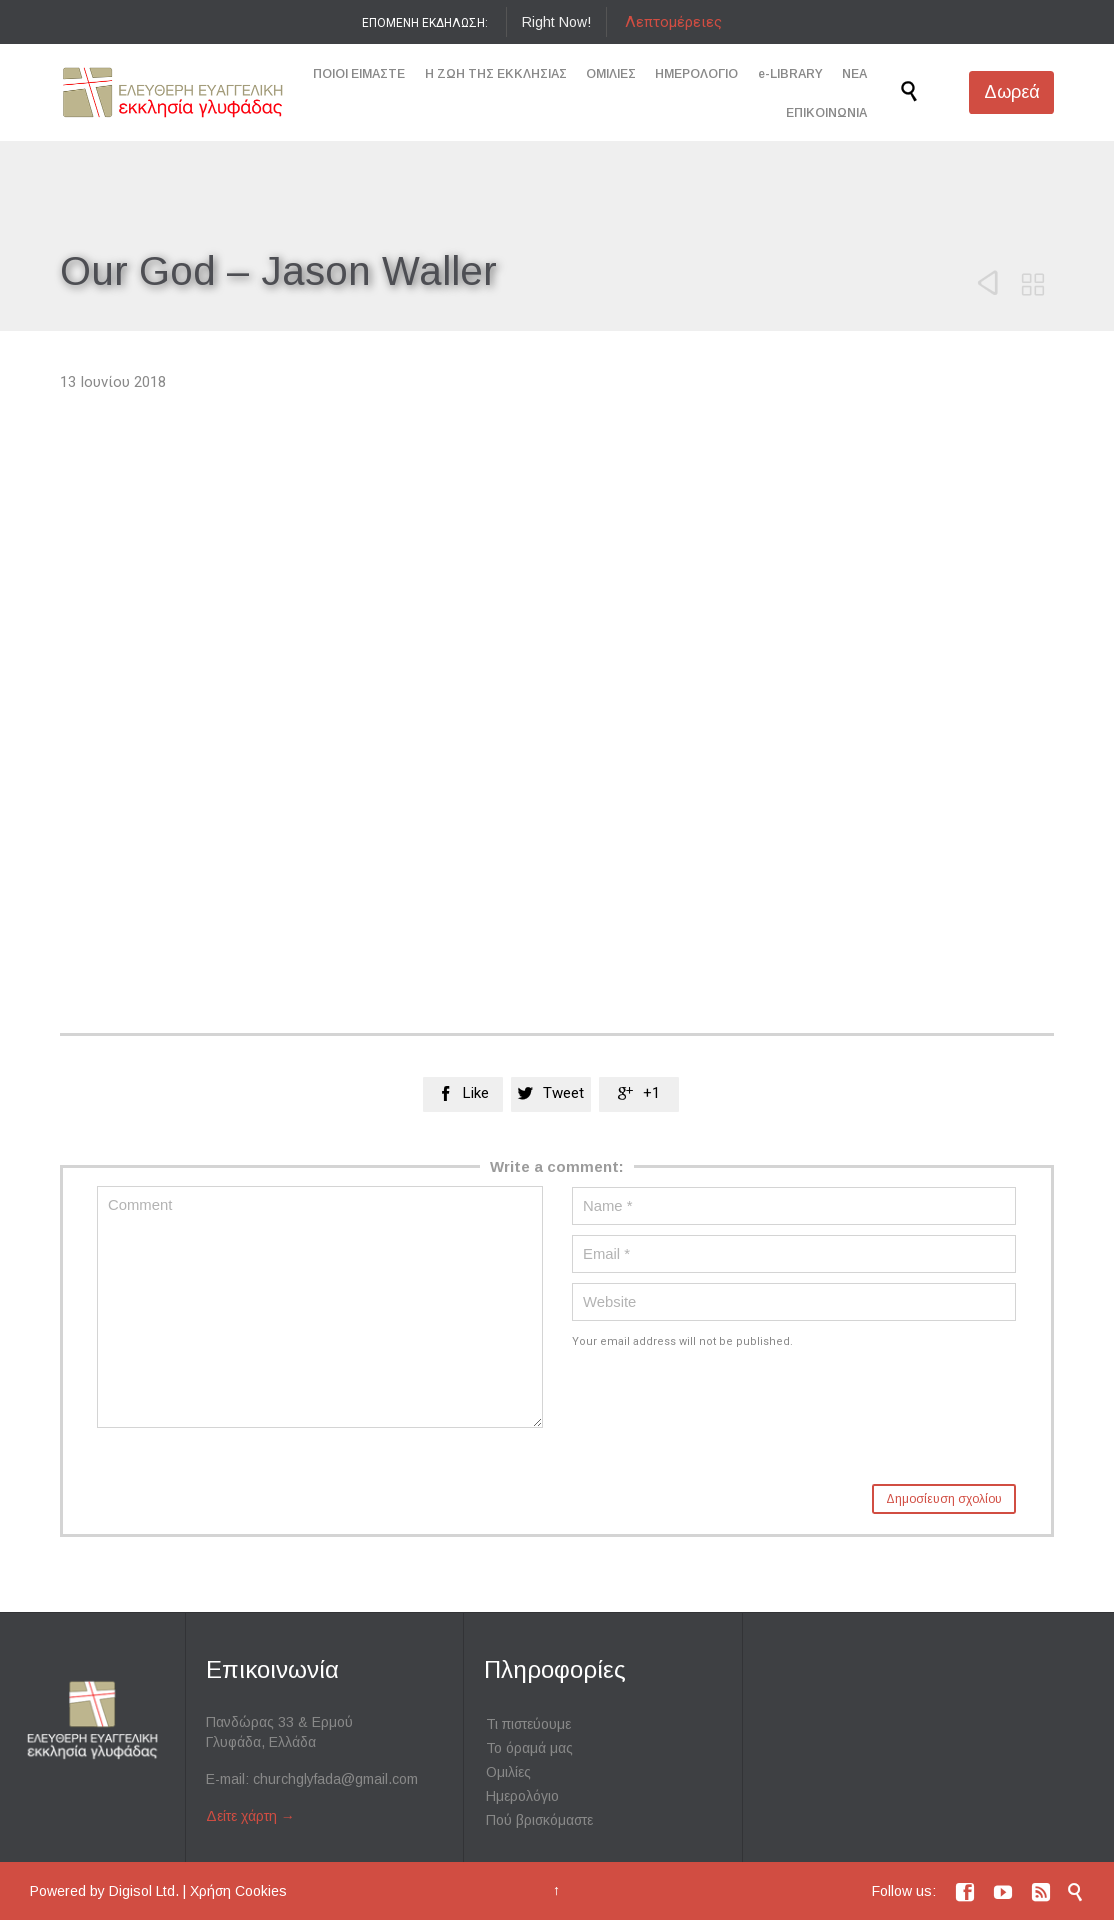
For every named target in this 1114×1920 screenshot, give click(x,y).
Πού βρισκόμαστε (539, 1820)
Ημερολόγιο (522, 1796)
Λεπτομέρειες (673, 22)
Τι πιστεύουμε (528, 1724)
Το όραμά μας (529, 1748)
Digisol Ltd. (144, 1891)
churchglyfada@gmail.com (335, 1779)
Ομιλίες (508, 1772)
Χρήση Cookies (238, 1891)
